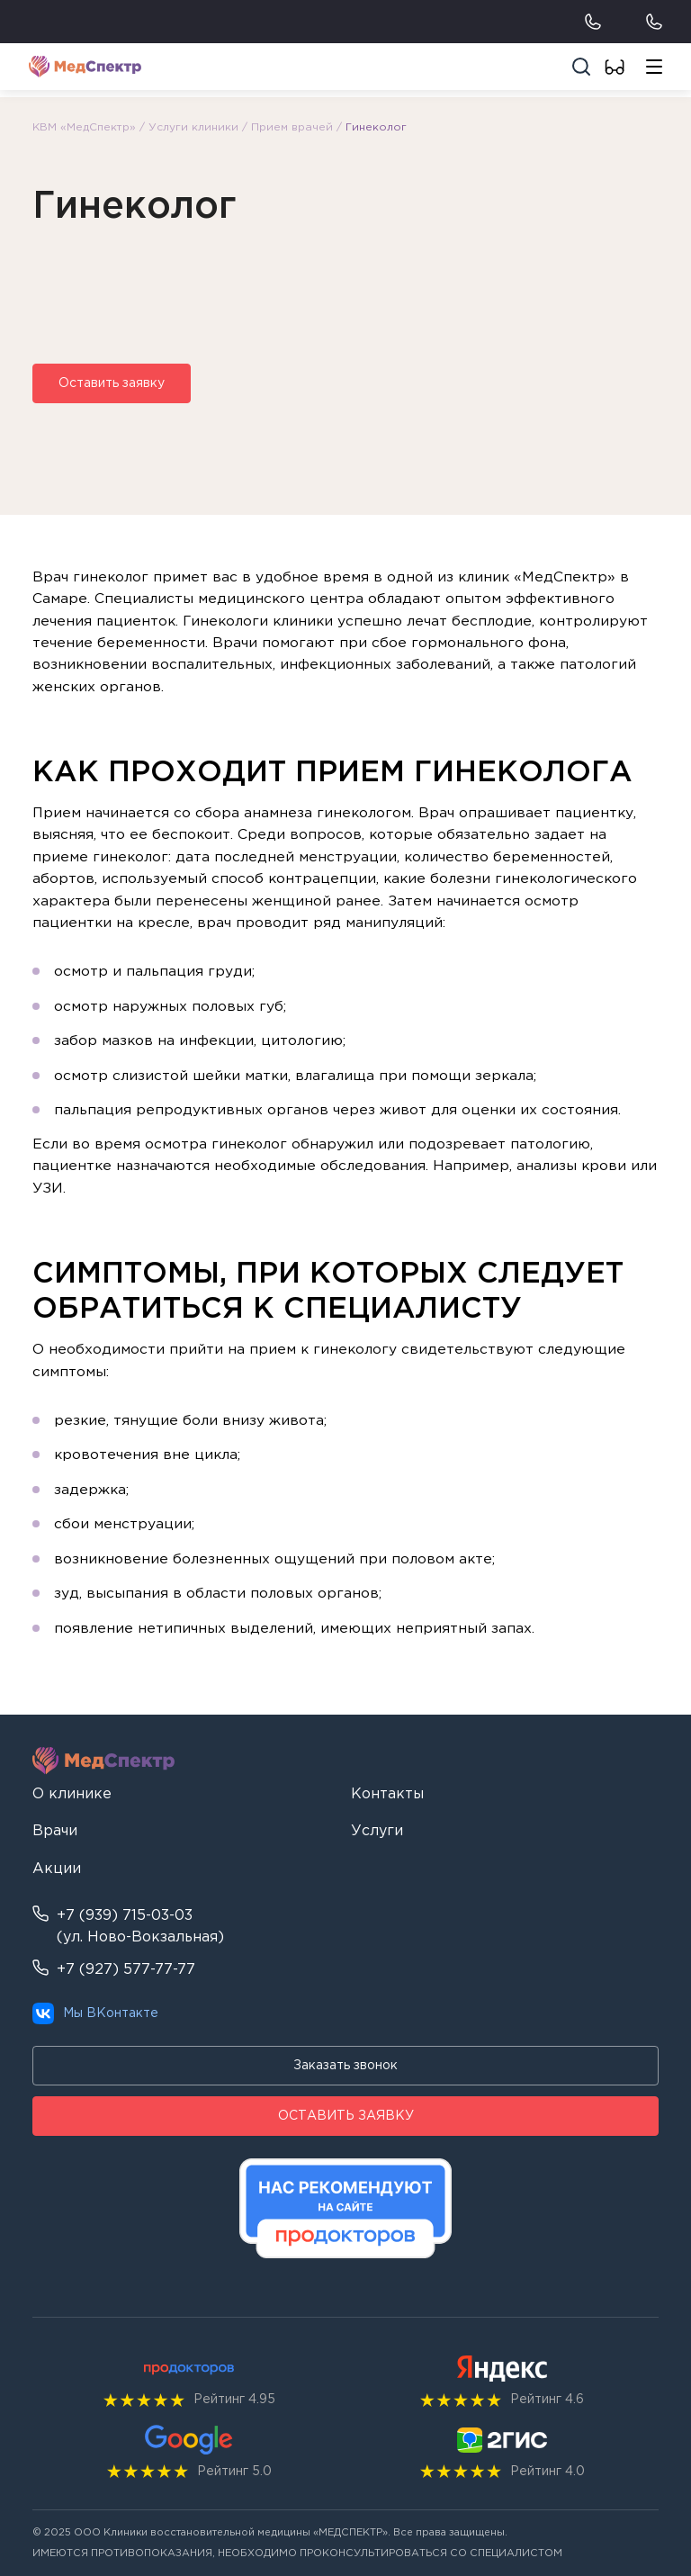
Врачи (54, 1831)
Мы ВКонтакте (95, 2013)
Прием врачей (292, 127)
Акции (56, 1869)
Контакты (387, 1794)
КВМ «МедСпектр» (84, 127)
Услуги (377, 1831)
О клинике (72, 1794)
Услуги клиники (193, 127)
